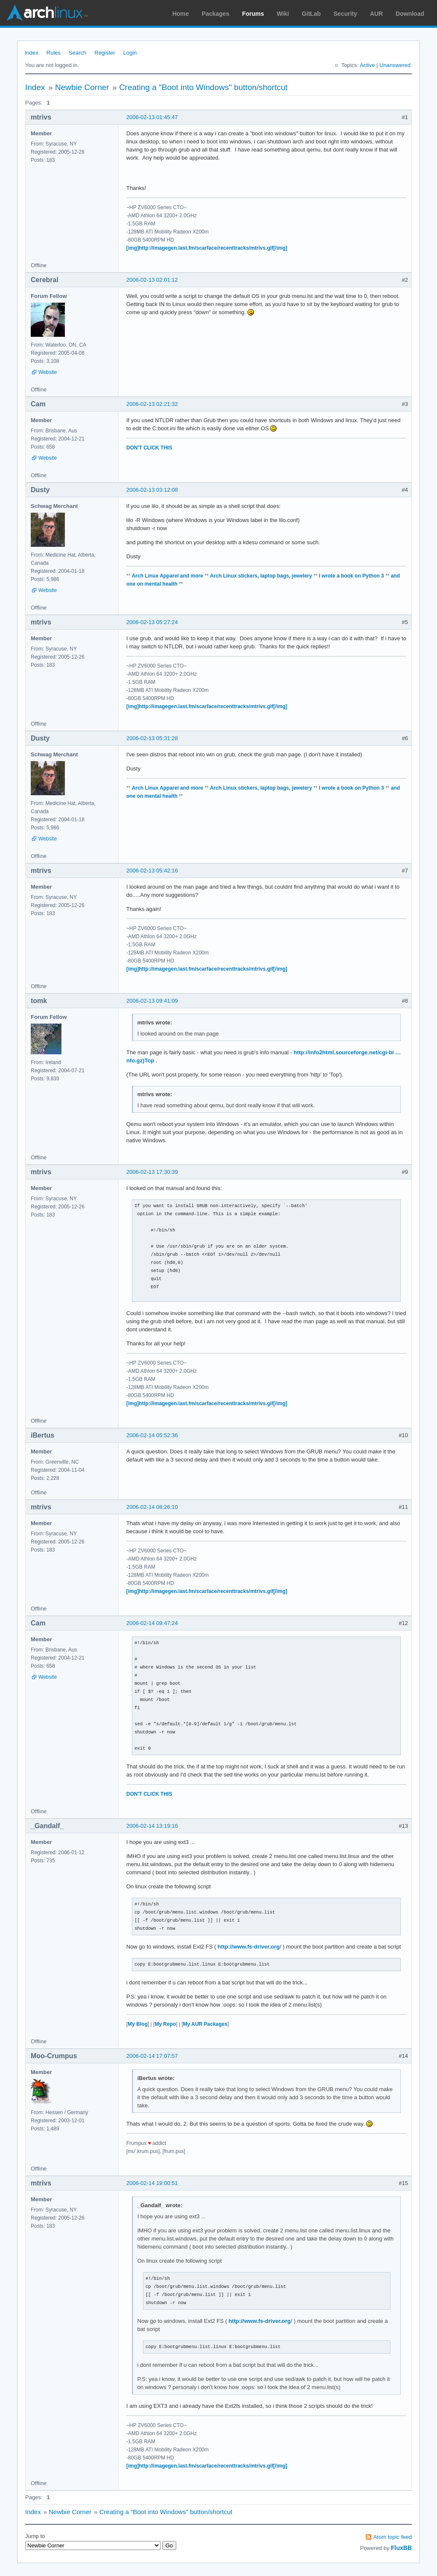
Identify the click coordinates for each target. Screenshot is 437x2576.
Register (104, 53)
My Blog (138, 2024)
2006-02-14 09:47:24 (152, 1623)
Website (47, 372)
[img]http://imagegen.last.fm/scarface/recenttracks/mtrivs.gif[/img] (206, 248)
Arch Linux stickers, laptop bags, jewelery (261, 576)
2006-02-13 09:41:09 (152, 1001)
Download (410, 13)
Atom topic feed (392, 2537)
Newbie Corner (82, 87)
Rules (54, 53)
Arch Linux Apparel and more (167, 576)
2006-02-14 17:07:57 (152, 2056)
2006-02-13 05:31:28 (152, 738)
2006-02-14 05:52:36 (152, 1435)
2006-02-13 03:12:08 (152, 490)
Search (77, 53)
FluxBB (401, 2547)
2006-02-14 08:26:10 (152, 1507)
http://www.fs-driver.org (249, 1946)
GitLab (311, 13)
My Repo (165, 2024)
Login (130, 53)
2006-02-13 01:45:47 (152, 117)
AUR (376, 13)
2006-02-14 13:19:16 (152, 1826)
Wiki (283, 13)
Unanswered (395, 65)
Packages (216, 13)
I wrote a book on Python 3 (351, 576)
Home (180, 13)
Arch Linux (46, 12)
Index (31, 53)
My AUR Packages (205, 2024)
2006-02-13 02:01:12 (152, 280)
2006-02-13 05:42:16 (152, 870)
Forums (253, 13)
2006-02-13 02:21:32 (152, 404)
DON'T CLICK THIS (149, 448)
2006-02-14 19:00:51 (152, 2183)
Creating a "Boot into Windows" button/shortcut (203, 87)
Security (345, 13)
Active (367, 65)
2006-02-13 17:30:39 (152, 1172)
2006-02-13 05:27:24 (152, 622)
